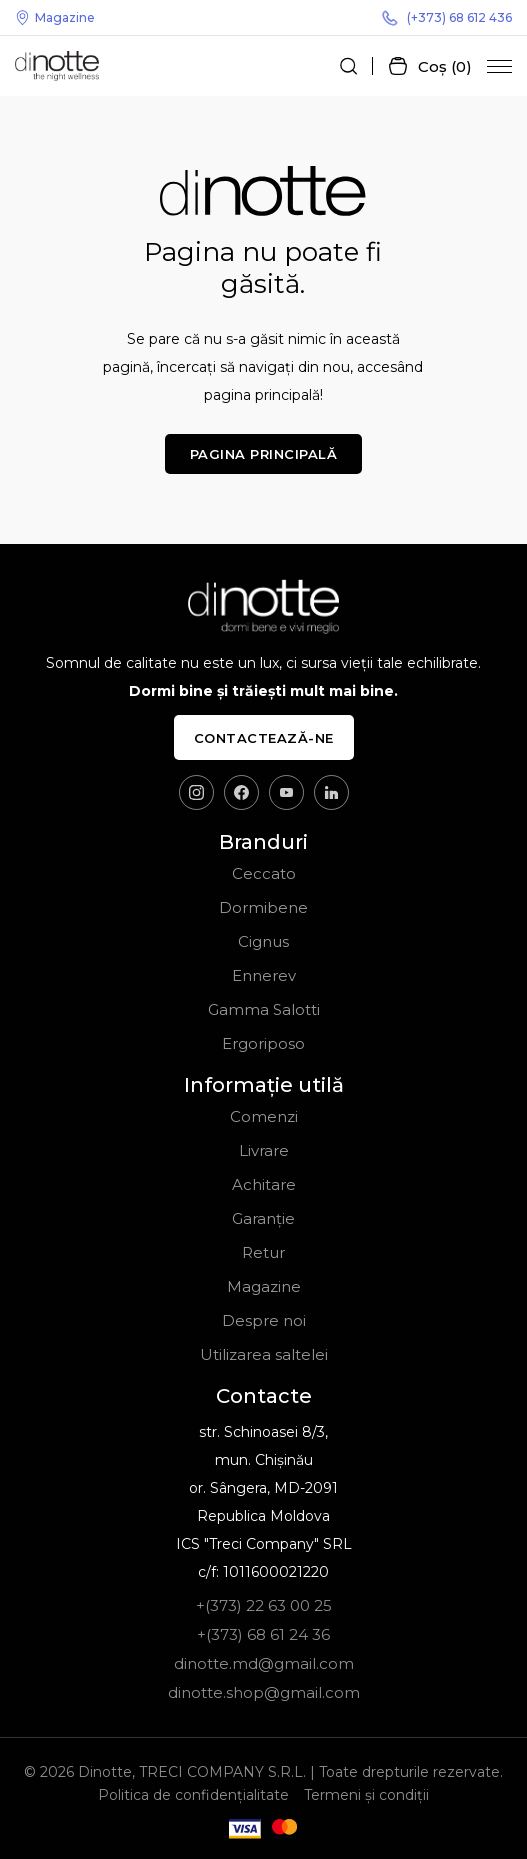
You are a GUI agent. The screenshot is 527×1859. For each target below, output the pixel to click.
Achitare (264, 1184)
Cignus (263, 941)
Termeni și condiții (366, 1795)
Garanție (263, 1218)
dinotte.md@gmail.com (264, 1663)
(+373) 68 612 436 (447, 17)
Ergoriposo (263, 1043)
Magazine (55, 17)
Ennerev (264, 975)
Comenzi (264, 1116)
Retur (263, 1252)
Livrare (264, 1150)
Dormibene (263, 907)
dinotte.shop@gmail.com (264, 1692)
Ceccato (264, 873)
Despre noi (264, 1320)
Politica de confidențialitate (193, 1795)
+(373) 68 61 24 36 (263, 1634)
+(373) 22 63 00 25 (264, 1605)
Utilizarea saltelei (264, 1354)
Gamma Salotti (264, 1009)
